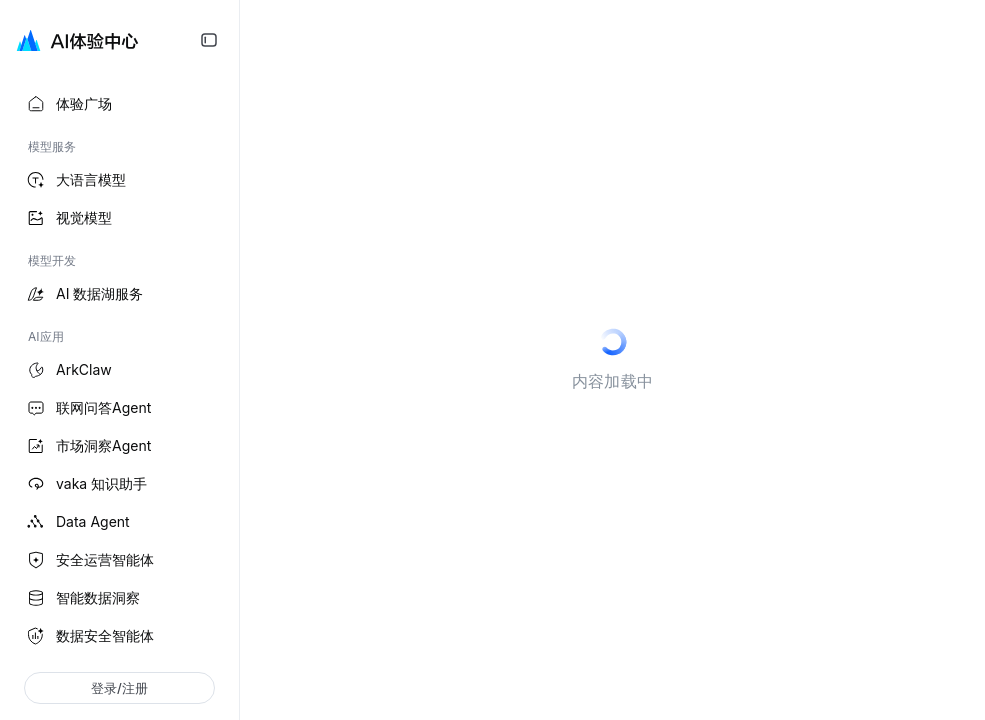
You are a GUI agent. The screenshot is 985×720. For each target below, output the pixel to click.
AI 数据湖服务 (83, 294)
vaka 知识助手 (85, 484)
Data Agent (77, 522)
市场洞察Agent (87, 446)
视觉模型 (68, 218)
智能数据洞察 (82, 598)
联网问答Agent (87, 408)
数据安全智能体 (89, 636)
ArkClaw (68, 370)
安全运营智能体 (89, 560)
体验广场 (68, 104)
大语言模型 (75, 180)
